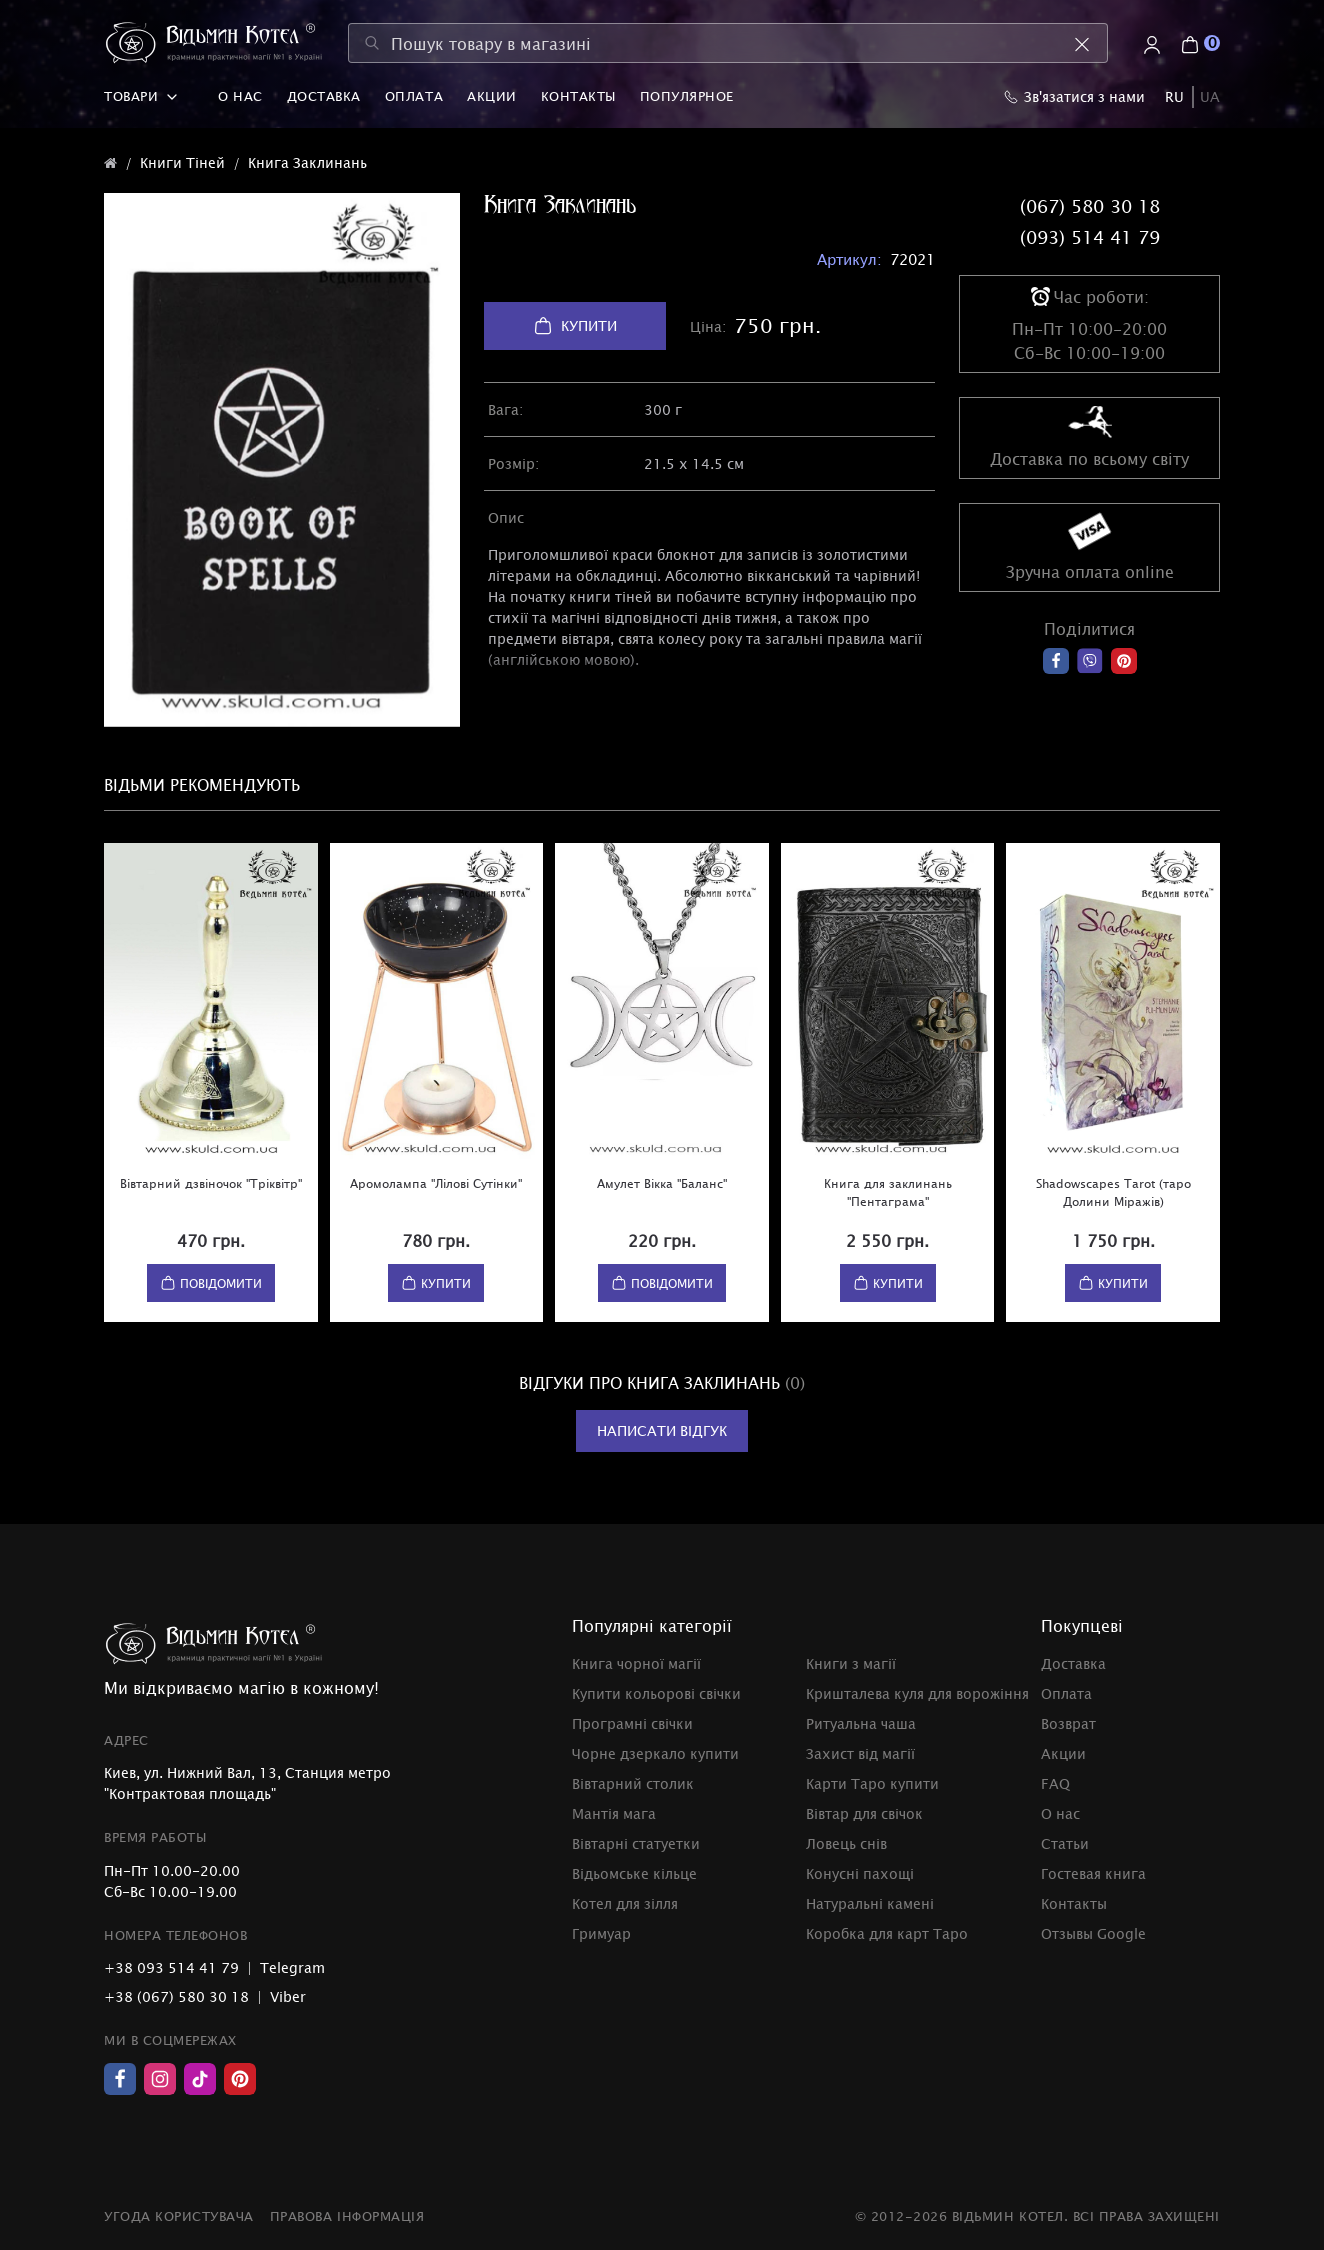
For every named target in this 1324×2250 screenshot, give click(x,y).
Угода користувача (179, 2216)
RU (1174, 96)
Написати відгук (662, 1430)
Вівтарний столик (633, 1783)
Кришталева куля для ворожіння (917, 1693)
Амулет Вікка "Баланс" (662, 1183)
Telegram (292, 1967)
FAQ (1055, 1783)
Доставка (324, 96)
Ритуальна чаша (861, 1723)
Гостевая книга (1093, 1873)
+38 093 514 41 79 (171, 1967)
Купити (575, 326)
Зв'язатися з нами (1074, 96)
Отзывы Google (1093, 1933)
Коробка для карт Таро (887, 1933)
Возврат (1068, 1723)
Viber (288, 1996)
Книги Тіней (182, 162)
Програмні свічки (632, 1723)
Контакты (578, 96)
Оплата (414, 96)
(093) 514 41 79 (1090, 237)
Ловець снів (846, 1843)
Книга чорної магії (636, 1663)
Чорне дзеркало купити (655, 1753)
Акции (492, 96)
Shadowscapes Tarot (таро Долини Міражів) (1113, 1192)
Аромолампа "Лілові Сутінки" (436, 1183)
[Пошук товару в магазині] (728, 43)
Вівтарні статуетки (636, 1843)
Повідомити (211, 1283)
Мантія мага (614, 1813)
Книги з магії (851, 1663)
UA (1210, 96)
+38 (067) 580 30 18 (176, 1996)
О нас (240, 96)
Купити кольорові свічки (656, 1693)
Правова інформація (347, 2216)
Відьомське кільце (634, 1873)
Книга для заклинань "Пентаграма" (888, 1192)
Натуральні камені (870, 1903)
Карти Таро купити (872, 1783)
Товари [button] (141, 96)
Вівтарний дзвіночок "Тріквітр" (211, 1183)
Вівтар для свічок (864, 1813)
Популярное (687, 96)
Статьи (1065, 1843)
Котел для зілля (625, 1903)
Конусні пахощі (860, 1873)
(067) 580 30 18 (1090, 206)
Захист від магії (860, 1753)
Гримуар (601, 1933)
